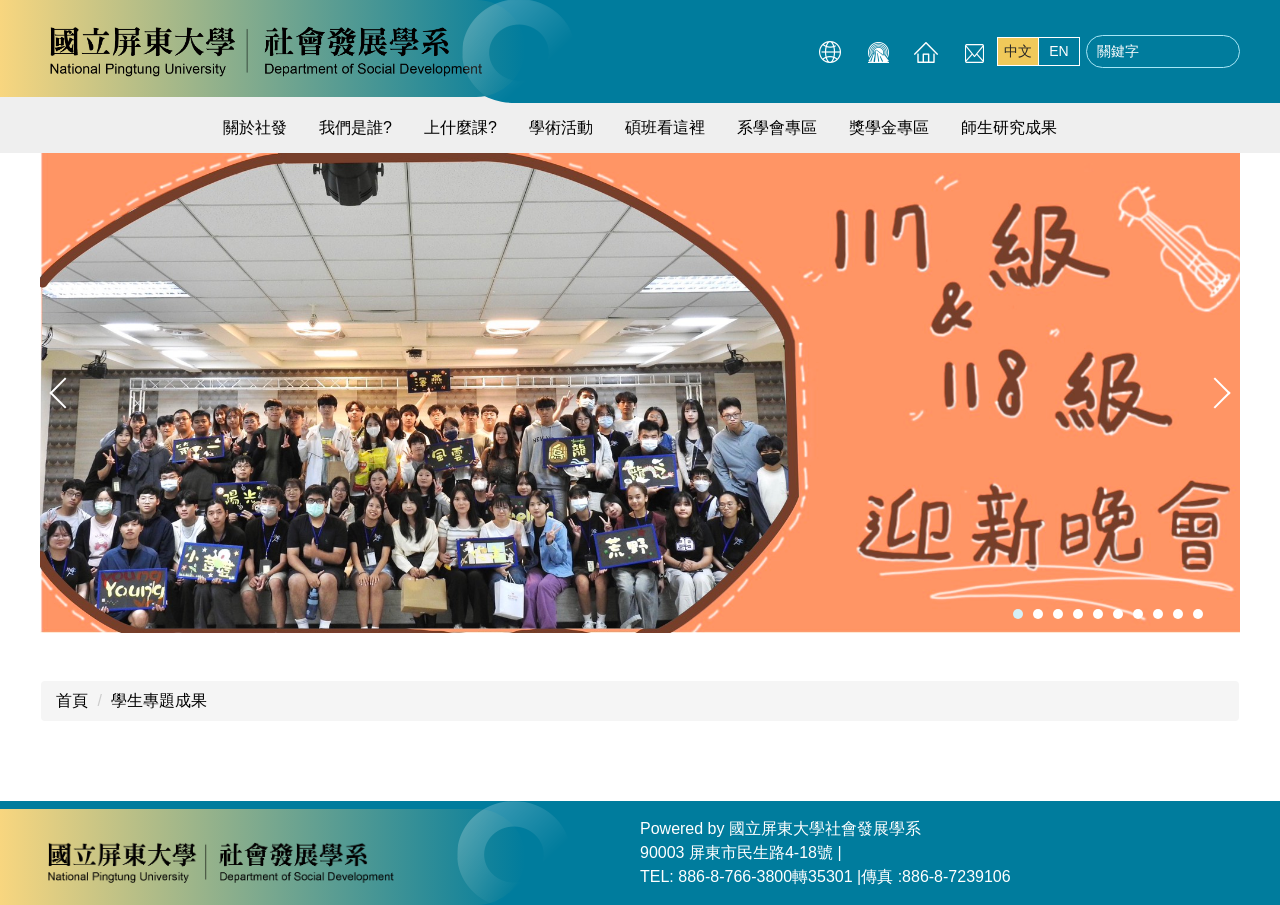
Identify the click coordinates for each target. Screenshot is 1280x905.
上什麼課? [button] (460, 127)
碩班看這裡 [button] (665, 127)
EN (1058, 51)
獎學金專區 (889, 127)
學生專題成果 (159, 700)
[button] (65, 393)
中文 (1018, 51)
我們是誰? (355, 127)
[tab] (1018, 614)
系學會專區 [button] (777, 127)
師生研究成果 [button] (1009, 127)
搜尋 (1219, 52)
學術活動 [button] (561, 127)
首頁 (72, 700)
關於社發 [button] (255, 127)
